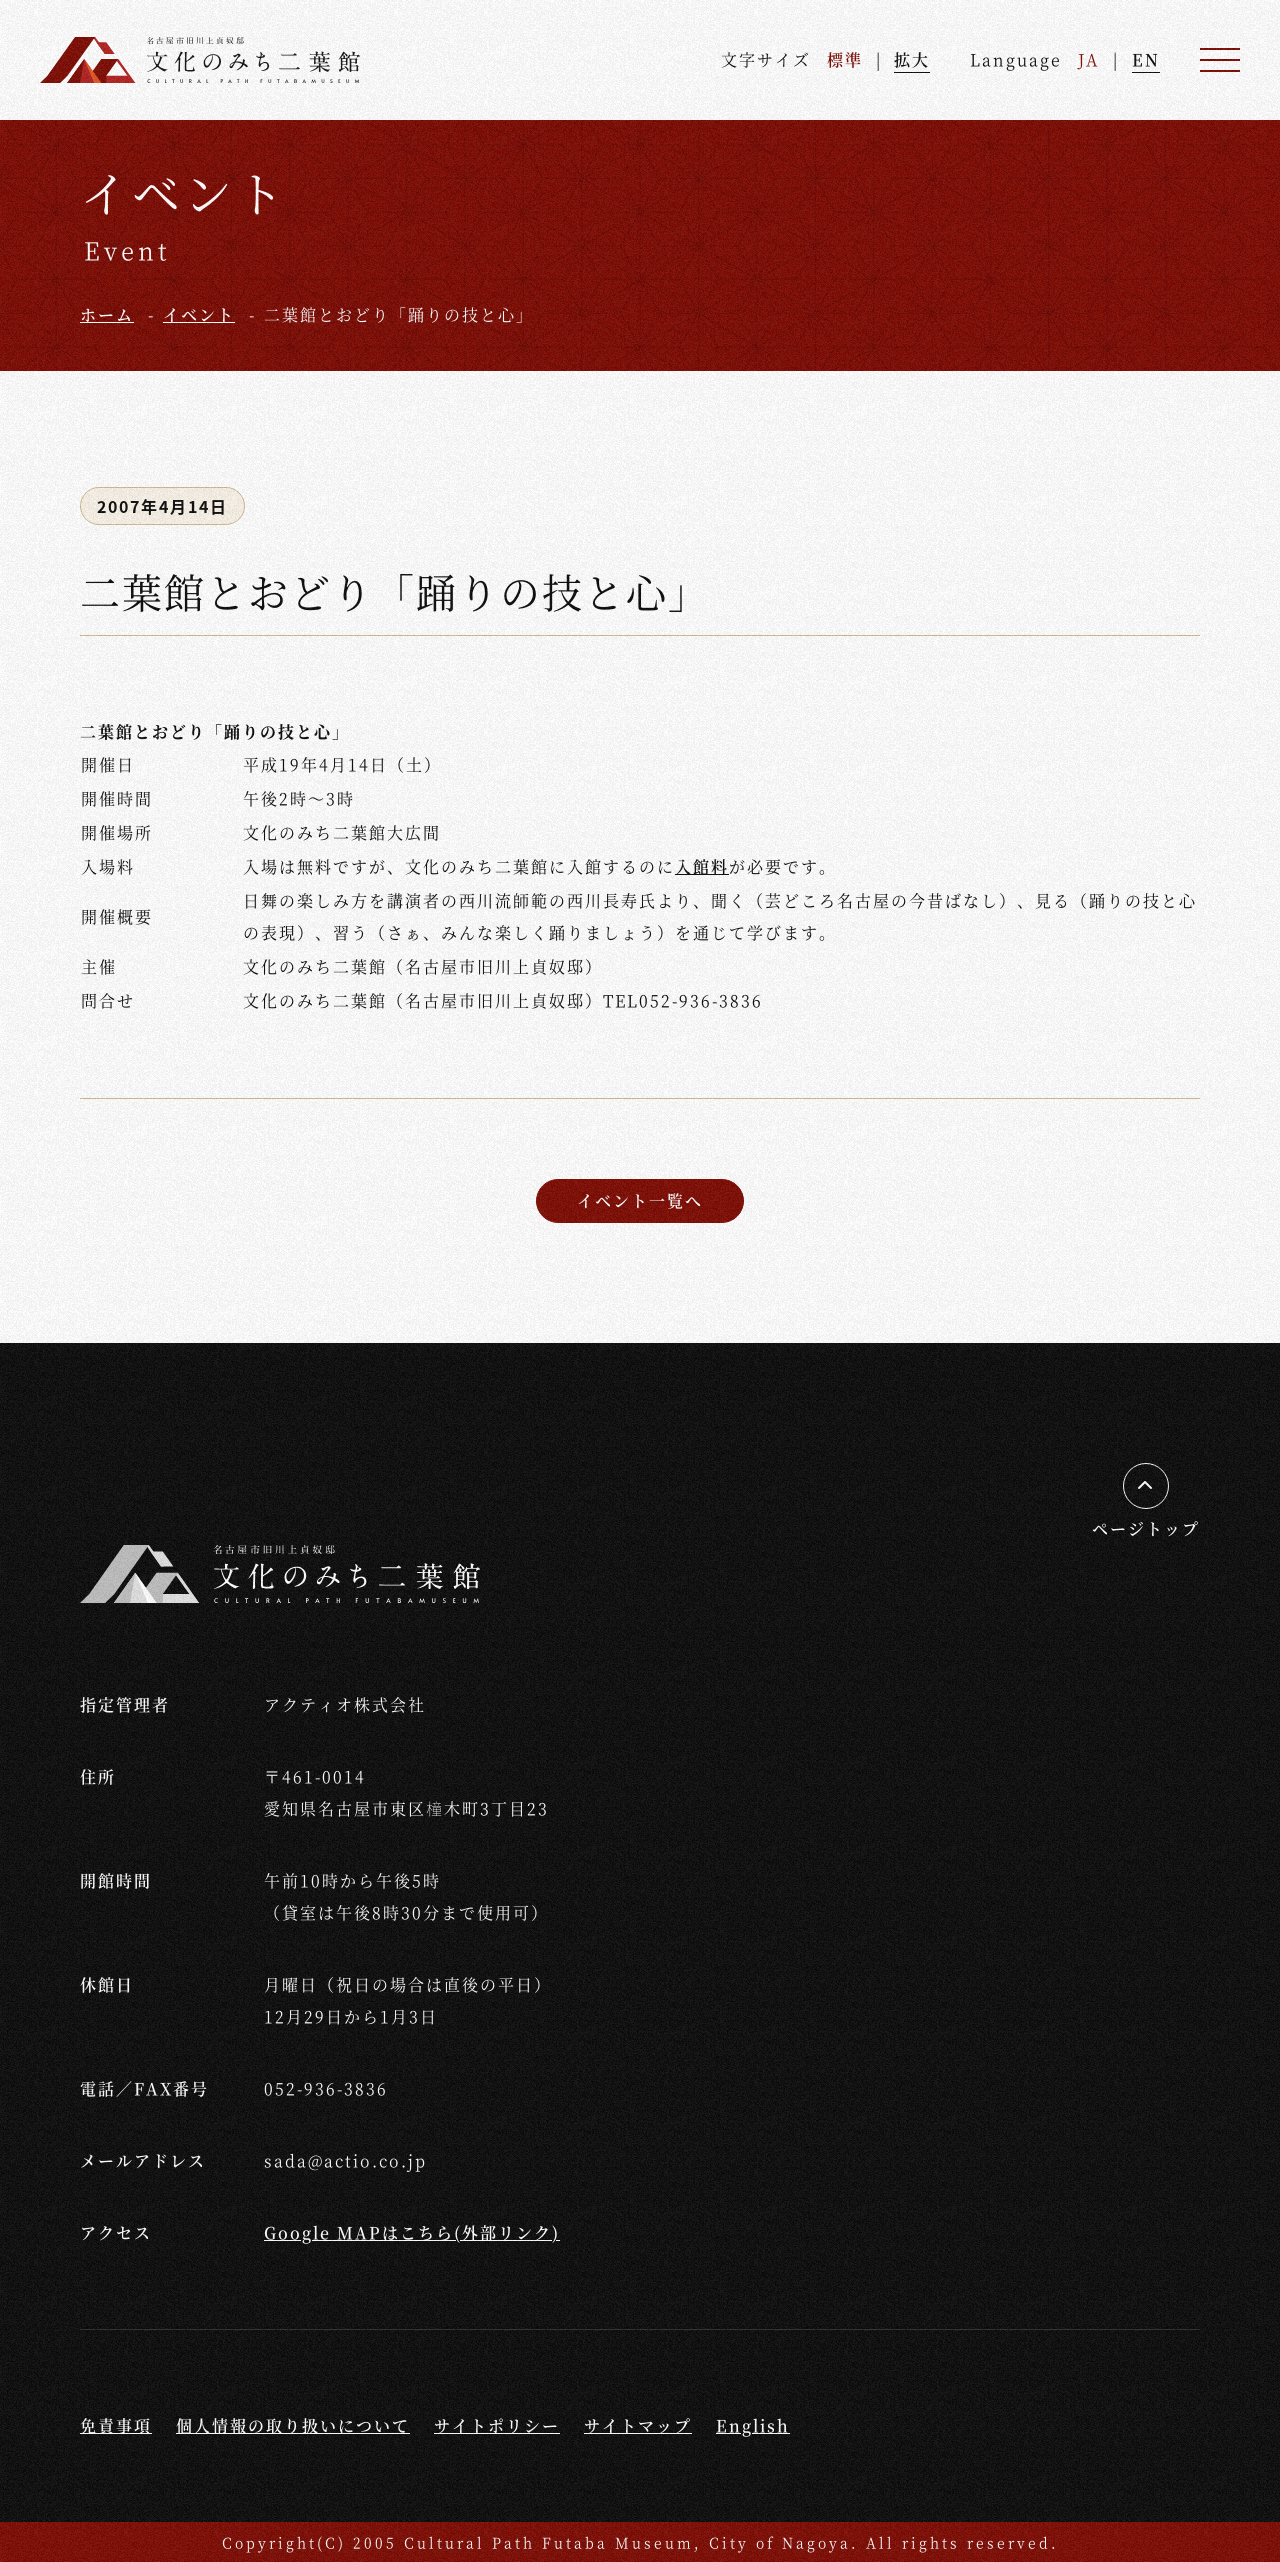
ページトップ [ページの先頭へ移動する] (1146, 1528)
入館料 (702, 866)
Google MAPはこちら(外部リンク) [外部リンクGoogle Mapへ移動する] (412, 2232)
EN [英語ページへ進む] (1146, 59)
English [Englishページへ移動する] (753, 2425)
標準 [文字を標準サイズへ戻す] (845, 59)
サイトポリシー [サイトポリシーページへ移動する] (497, 2425)
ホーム (107, 314)
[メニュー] (1220, 60)
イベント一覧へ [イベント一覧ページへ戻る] (640, 1200)
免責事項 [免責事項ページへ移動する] (116, 2425)
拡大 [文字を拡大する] (912, 59)
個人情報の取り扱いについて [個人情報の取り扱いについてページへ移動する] (293, 2425)
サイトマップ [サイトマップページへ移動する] (638, 2425)
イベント (199, 314)
